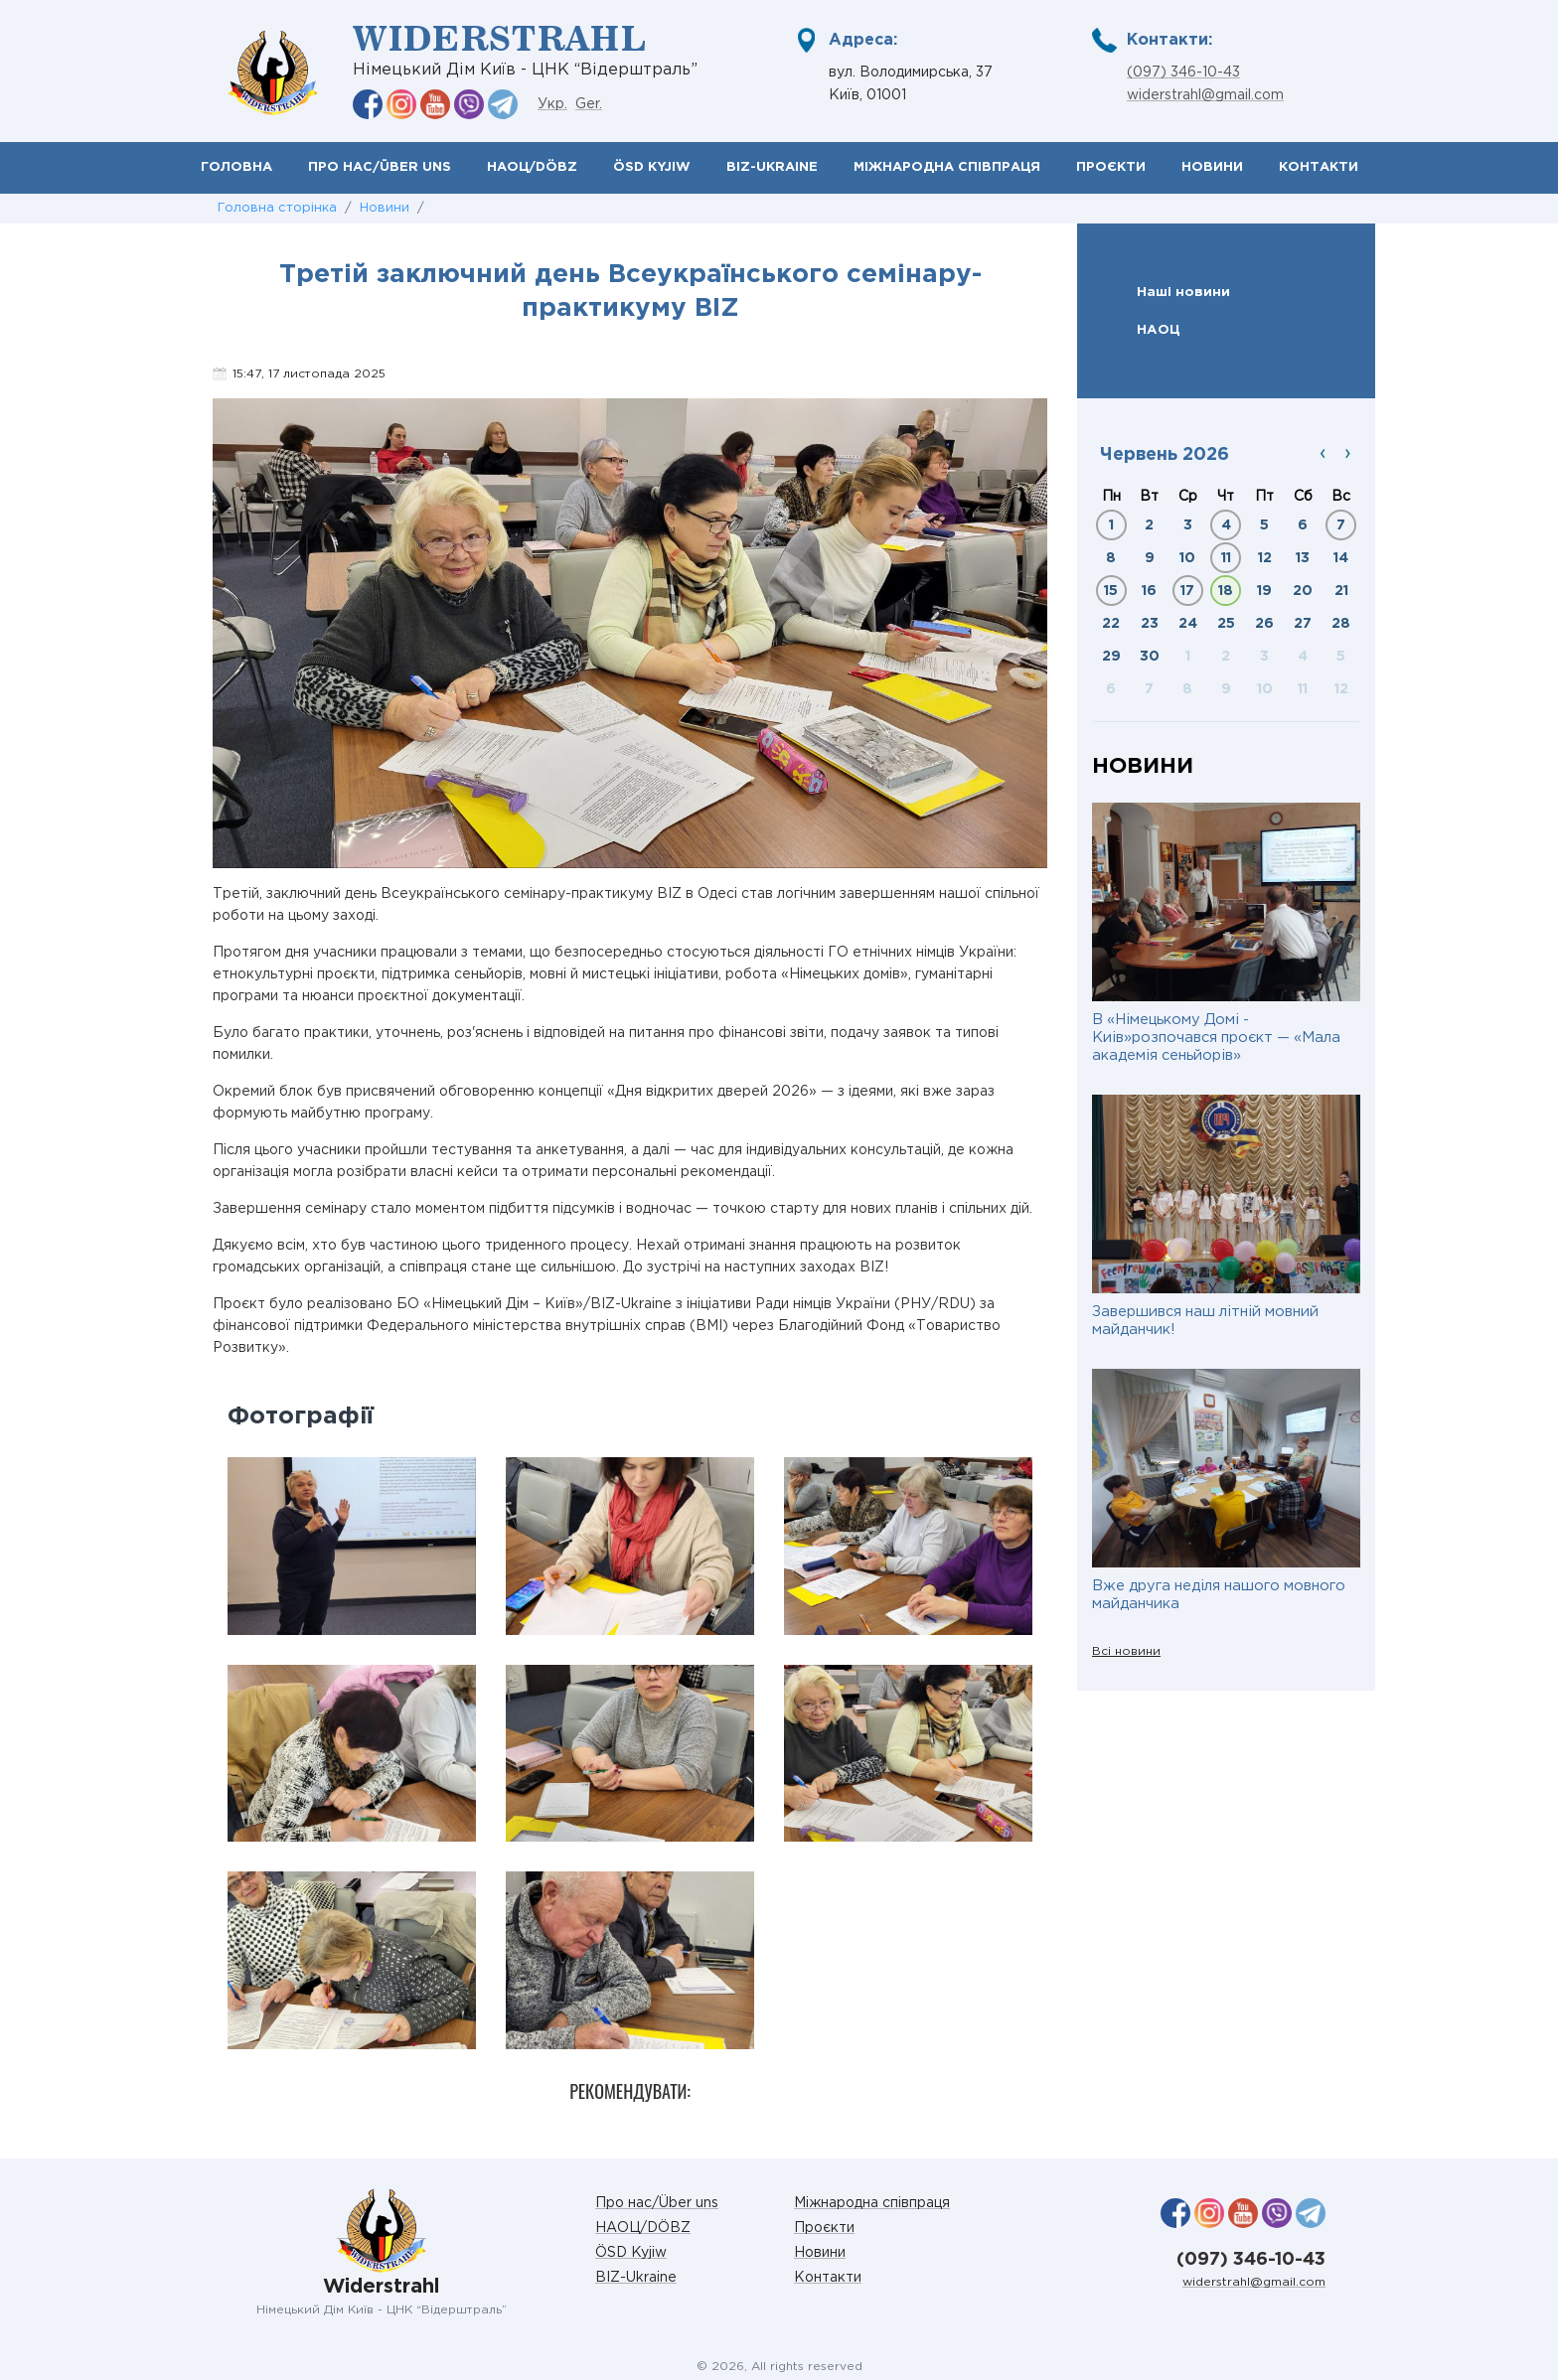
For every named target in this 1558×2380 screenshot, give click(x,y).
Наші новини (1183, 292)
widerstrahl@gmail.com (1205, 95)
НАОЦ (1158, 330)
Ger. (588, 104)
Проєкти (1111, 167)
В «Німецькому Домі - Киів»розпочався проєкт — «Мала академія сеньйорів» (1216, 1037)
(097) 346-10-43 (1183, 72)
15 (1111, 591)
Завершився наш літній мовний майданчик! (1205, 1320)
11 (1226, 558)
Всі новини (1126, 1651)
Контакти (1318, 167)
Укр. (552, 104)
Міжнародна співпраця (947, 167)
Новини (1212, 167)
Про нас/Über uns (379, 167)
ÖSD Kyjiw (652, 167)
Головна (236, 167)
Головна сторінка (277, 208)
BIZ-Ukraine (772, 167)
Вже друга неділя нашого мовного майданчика (1218, 1594)
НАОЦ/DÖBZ (532, 167)
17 (1187, 591)
